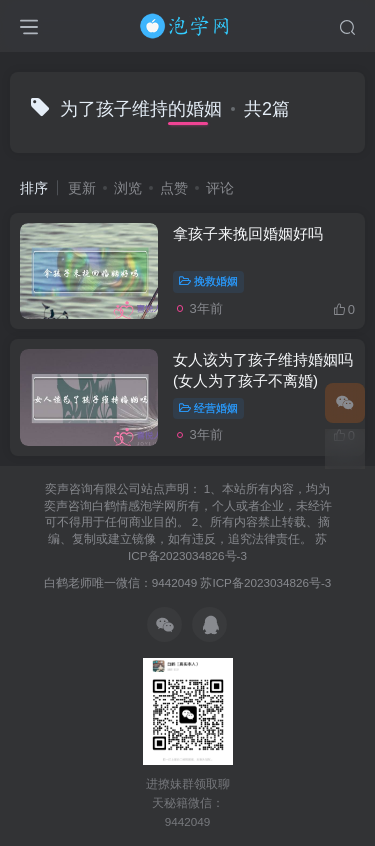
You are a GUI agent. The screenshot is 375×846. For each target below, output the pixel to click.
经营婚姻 (208, 408)
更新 (82, 188)
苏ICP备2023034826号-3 (265, 582)
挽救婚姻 (208, 281)
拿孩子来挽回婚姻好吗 (248, 233)
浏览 (128, 188)
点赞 (174, 188)
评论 (220, 188)
